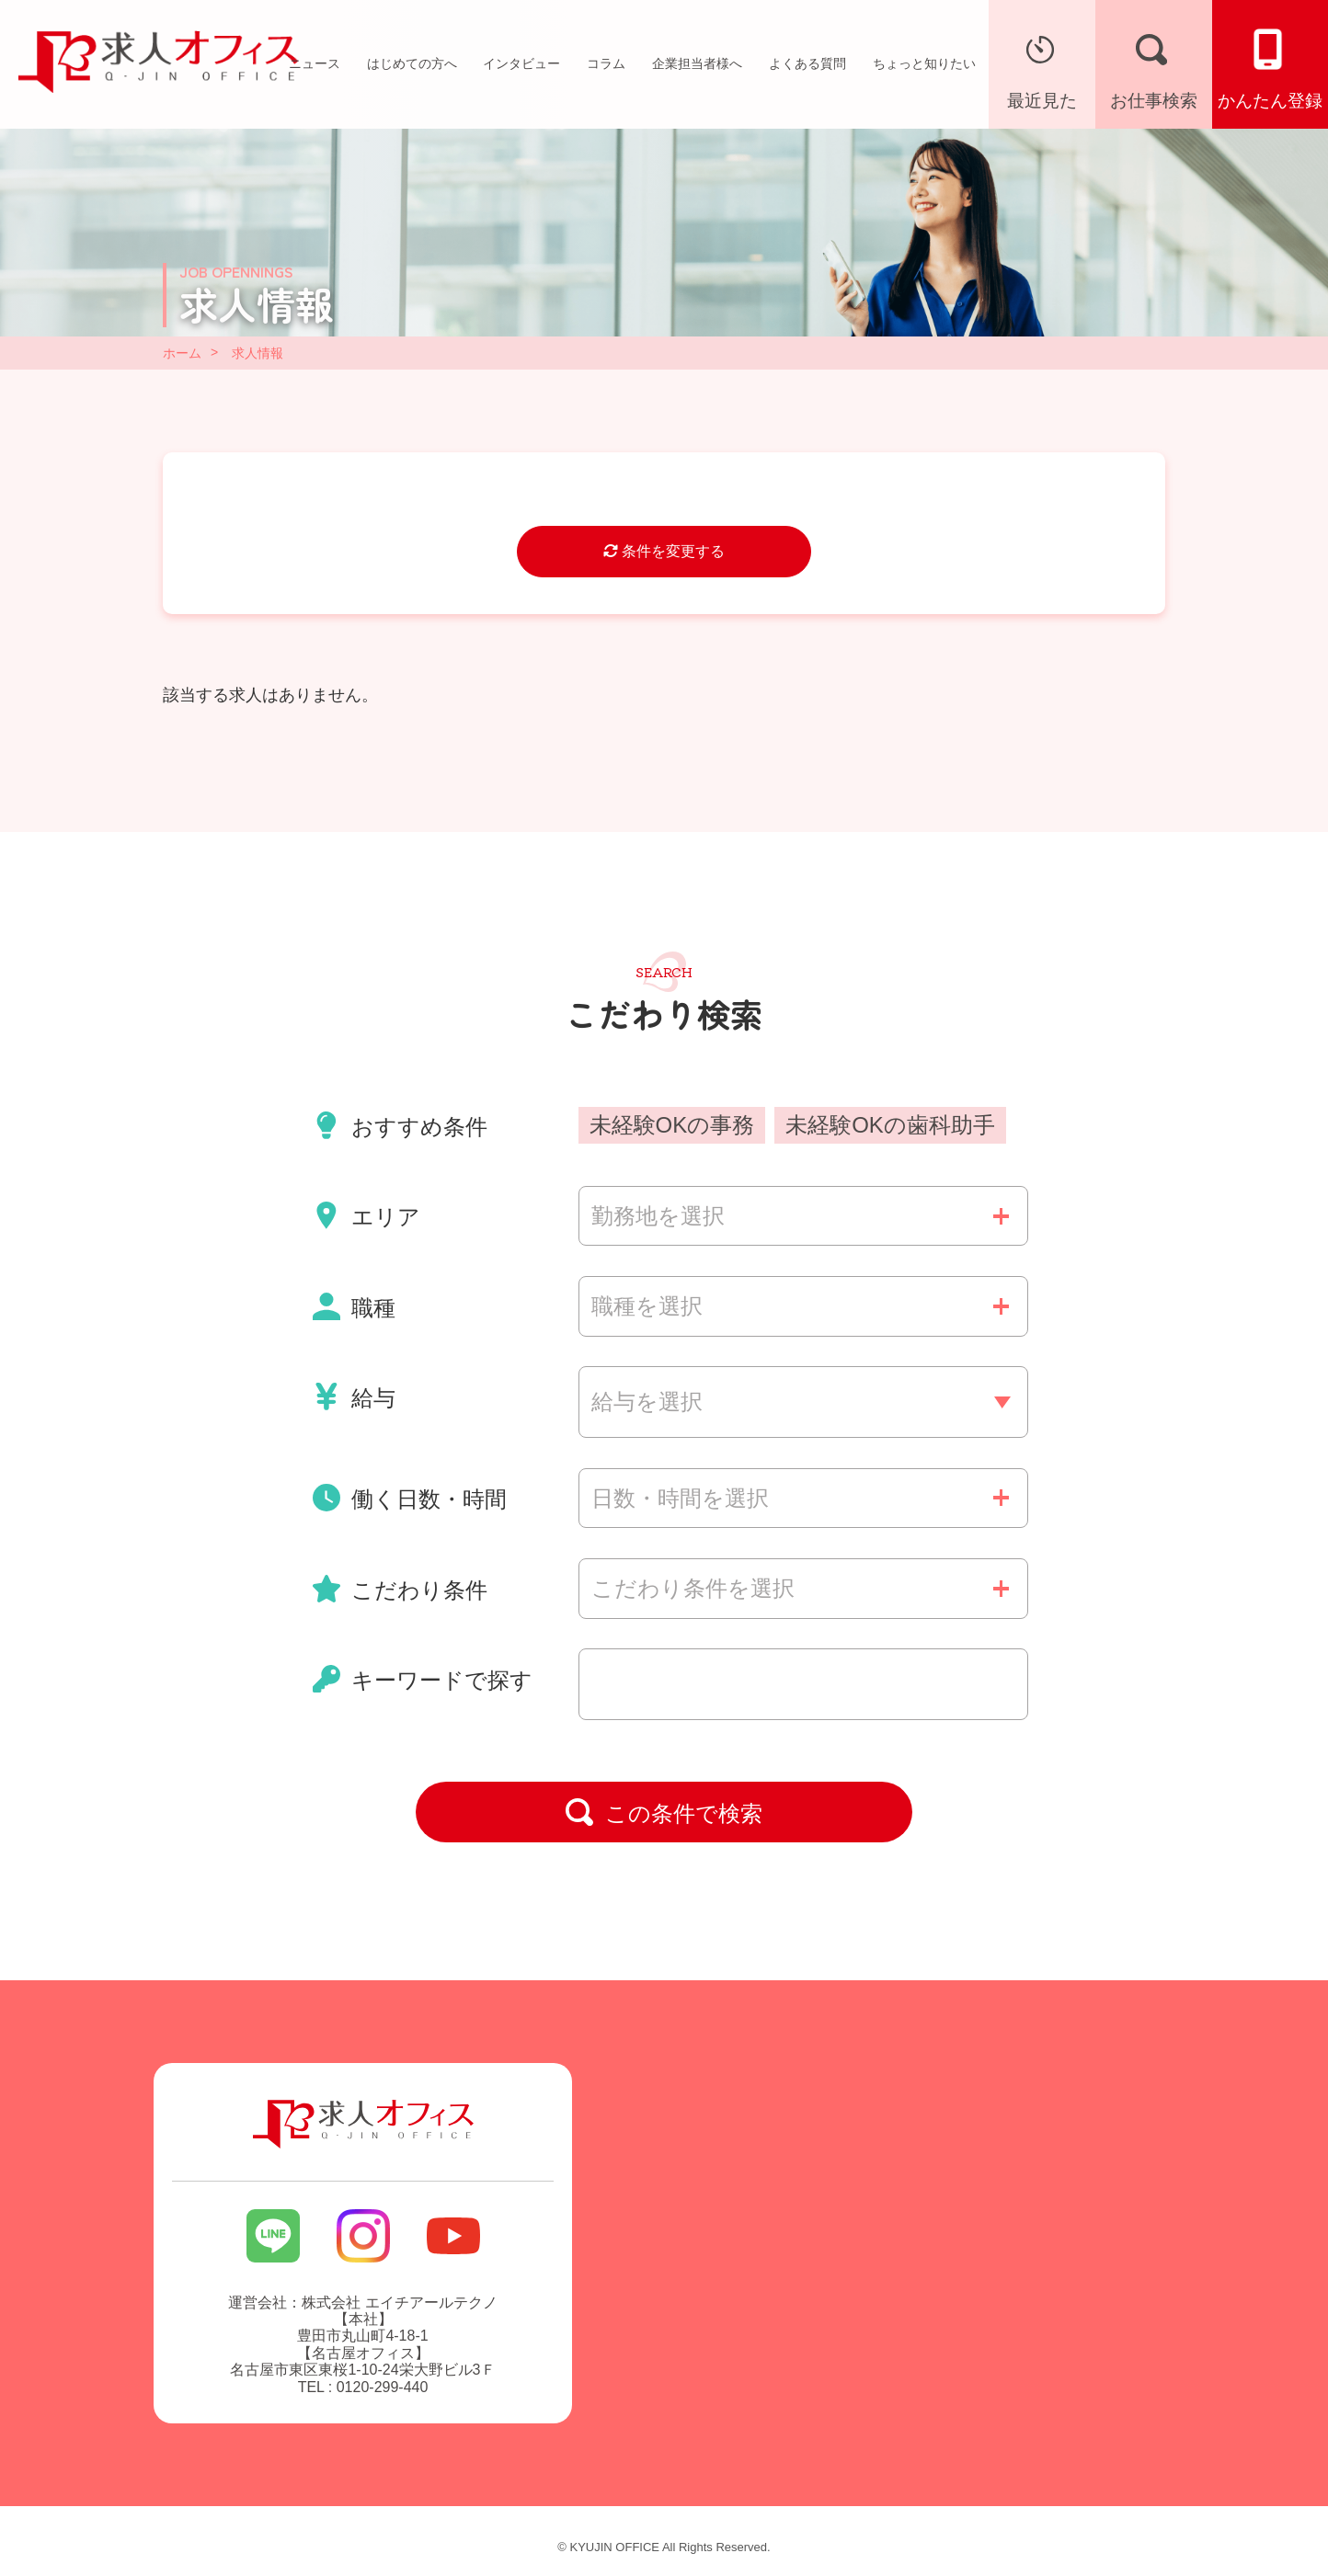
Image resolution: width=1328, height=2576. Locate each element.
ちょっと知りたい (924, 63)
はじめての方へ (412, 63)
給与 (354, 1396)
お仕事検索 (1153, 67)
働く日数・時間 (410, 1497)
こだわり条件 (400, 1588)
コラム (606, 63)
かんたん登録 (1270, 67)
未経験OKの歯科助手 (890, 1124)
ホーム (182, 353)
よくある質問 (807, 63)
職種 (354, 1306)
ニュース (314, 63)
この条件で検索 (664, 1812)
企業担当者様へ (697, 63)
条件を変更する (664, 551)
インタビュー (521, 63)
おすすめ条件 (400, 1125)
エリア (367, 1215)
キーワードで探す (423, 1679)
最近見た (1042, 67)
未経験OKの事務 (672, 1124)
